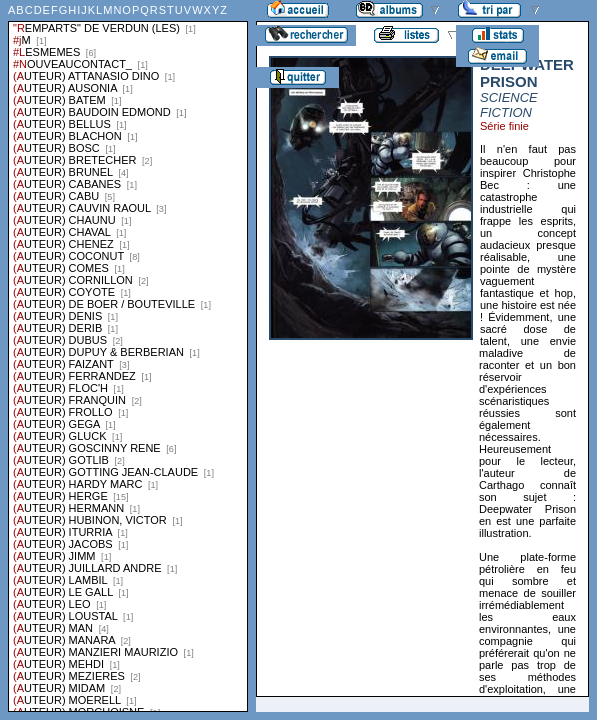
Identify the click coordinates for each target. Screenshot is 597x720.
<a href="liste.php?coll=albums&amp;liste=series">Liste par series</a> (128, 356)
